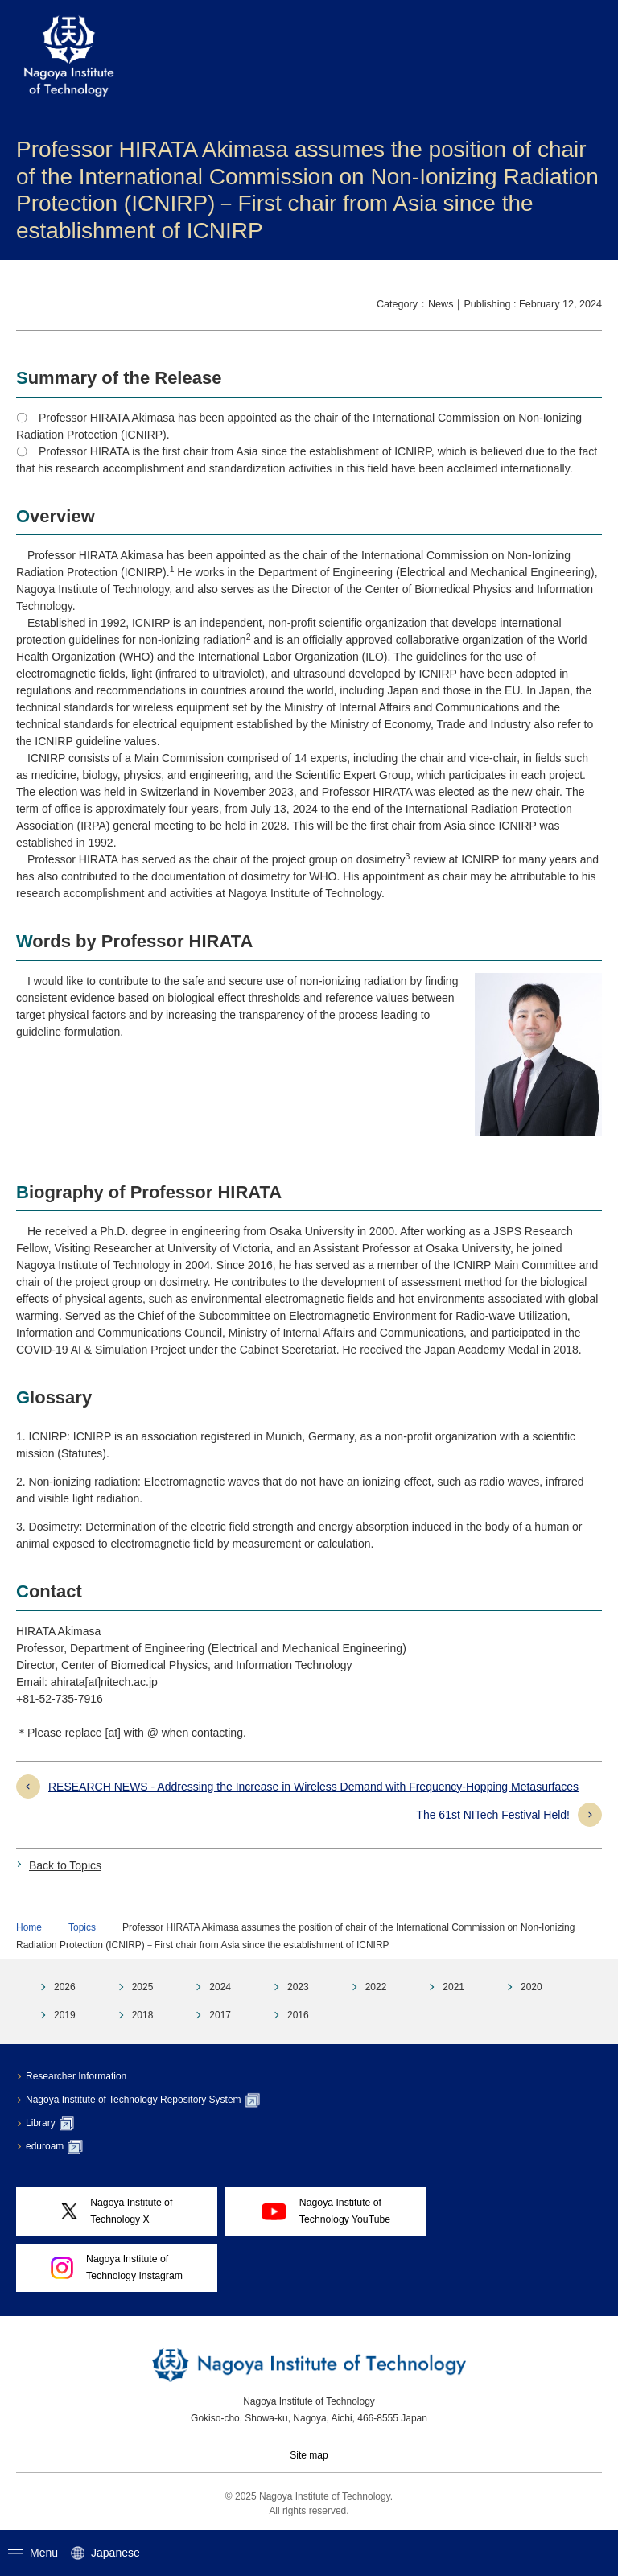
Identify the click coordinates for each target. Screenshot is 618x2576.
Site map (309, 2455)
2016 (298, 2015)
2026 (65, 1987)
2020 (531, 1987)
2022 (376, 1987)
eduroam (54, 2147)
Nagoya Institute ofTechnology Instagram (117, 2267)
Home (29, 1927)
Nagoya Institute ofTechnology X (117, 2211)
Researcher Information (76, 2076)
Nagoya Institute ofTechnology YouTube (326, 2211)
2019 (65, 2015)
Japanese (105, 2553)
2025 (143, 1987)
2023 (298, 1987)
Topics (82, 1927)
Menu (33, 2552)
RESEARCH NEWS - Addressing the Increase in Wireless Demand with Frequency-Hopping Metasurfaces (313, 1786)
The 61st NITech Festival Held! (493, 1814)
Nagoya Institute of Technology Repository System (143, 2100)
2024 (220, 1987)
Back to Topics (65, 1865)
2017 (220, 2015)
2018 (143, 2015)
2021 (453, 1987)
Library (50, 2123)
